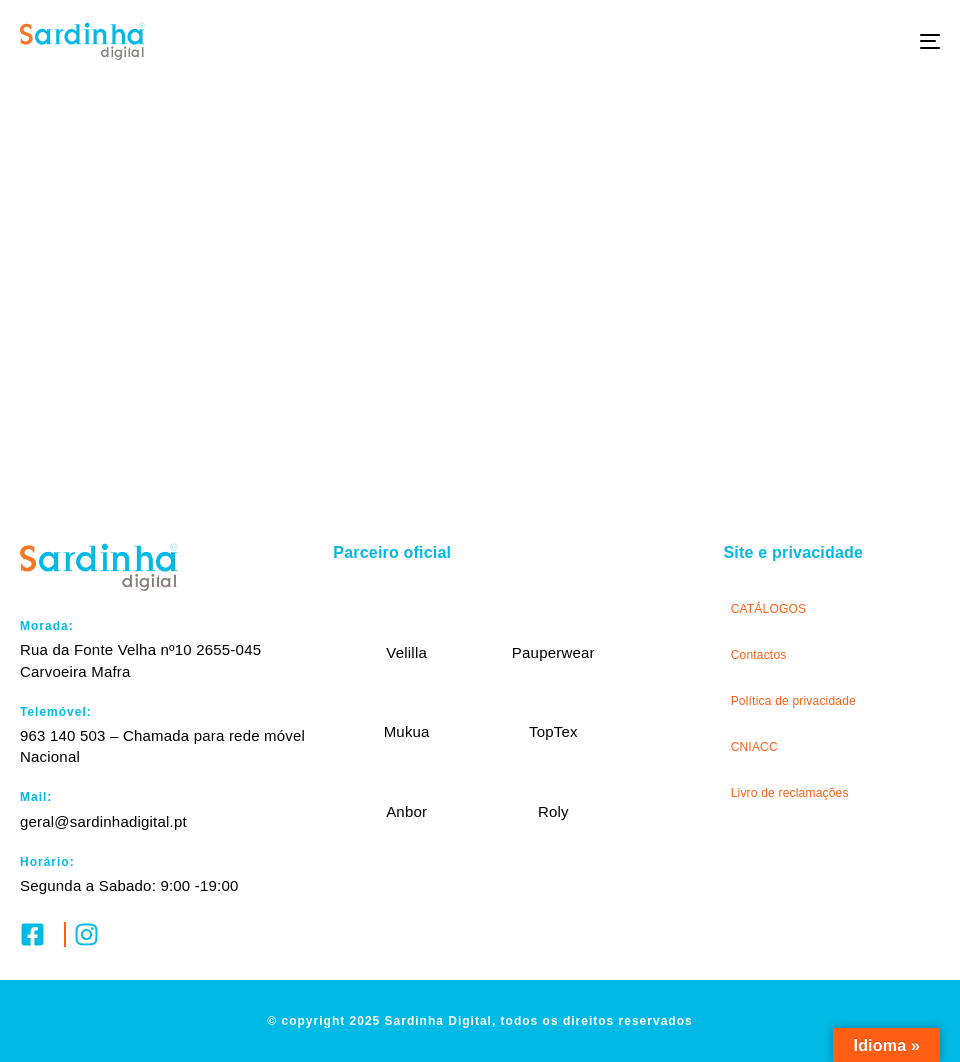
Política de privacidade (793, 701)
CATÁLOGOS (769, 609)
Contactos (759, 655)
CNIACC (754, 747)
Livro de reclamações (790, 793)
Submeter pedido (479, 404)
